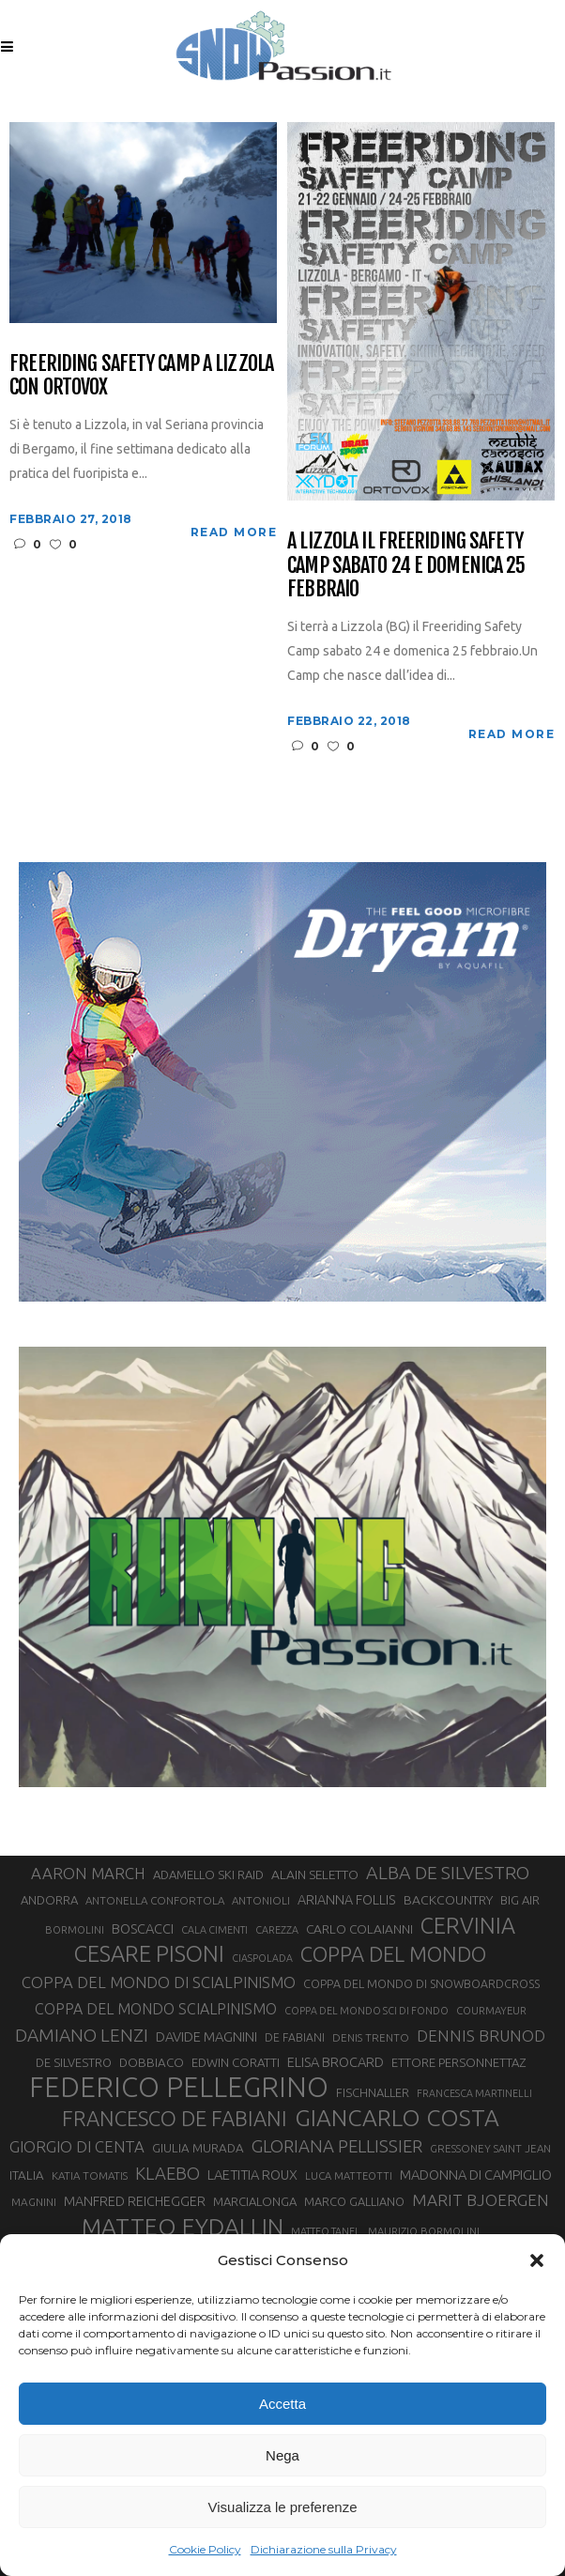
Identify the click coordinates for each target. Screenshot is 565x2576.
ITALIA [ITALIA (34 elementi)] (26, 2175)
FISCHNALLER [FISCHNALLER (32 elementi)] (372, 2092)
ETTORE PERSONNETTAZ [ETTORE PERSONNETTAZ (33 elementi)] (458, 2062)
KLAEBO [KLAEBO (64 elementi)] (167, 2173)
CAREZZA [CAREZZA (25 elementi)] (276, 1930)
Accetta (282, 2404)
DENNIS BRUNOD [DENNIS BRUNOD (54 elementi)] (481, 2035)
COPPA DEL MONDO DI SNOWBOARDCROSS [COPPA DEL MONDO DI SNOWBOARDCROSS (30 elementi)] (421, 1983)
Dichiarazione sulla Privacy (324, 2549)
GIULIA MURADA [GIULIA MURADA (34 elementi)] (198, 2148)
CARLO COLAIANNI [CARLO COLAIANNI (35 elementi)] (359, 1928)
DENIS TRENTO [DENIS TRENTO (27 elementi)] (370, 2037)
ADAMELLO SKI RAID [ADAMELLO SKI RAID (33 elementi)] (208, 1874)
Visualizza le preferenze (283, 2507)
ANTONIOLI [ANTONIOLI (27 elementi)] (261, 1900)
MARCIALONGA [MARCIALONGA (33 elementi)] (255, 2201)
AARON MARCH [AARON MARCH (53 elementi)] (88, 1873)
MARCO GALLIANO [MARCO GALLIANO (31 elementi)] (354, 2201)
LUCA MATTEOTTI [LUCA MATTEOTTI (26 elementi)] (348, 2176)
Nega (282, 2455)
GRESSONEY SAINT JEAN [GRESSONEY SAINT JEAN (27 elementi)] (490, 2148)
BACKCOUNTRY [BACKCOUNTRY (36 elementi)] (448, 1899)
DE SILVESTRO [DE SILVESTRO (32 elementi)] (74, 2062)
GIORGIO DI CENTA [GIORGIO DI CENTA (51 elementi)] (77, 2146)
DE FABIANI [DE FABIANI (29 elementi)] (295, 2037)
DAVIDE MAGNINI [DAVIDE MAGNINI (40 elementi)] (206, 2036)
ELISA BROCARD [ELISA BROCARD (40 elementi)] (335, 2062)
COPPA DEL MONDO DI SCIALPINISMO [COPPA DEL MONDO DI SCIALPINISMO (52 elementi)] (159, 1982)
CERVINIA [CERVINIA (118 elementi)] (467, 1925)
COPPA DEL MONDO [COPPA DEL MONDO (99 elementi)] (393, 1954)
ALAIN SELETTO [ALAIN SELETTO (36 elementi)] (315, 1874)
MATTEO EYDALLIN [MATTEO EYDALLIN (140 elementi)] (182, 2226)
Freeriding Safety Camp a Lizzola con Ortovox (141, 375)
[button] (536, 2260)
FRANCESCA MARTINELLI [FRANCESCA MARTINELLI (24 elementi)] (474, 2093)
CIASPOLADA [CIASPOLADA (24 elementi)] (262, 1958)
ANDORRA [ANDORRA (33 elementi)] (49, 1899)
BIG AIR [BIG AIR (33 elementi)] (520, 1899)
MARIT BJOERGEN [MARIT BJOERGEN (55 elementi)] (480, 2200)
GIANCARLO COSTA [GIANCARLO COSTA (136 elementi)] (397, 2118)
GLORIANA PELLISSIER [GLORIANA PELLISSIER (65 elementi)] (337, 2146)
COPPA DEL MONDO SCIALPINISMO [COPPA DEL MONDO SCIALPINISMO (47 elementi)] (156, 2008)
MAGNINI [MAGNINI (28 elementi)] (33, 2202)
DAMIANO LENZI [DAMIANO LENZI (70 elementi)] (81, 2035)
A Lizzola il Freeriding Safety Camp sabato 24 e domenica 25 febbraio (406, 564)
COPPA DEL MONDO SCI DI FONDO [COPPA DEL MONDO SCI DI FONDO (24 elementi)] (366, 2010)
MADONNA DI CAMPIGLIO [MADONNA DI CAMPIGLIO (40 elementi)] (476, 2175)
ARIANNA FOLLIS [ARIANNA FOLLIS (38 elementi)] (347, 1899)
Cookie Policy (205, 2549)
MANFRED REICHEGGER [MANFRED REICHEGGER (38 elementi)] (135, 2201)
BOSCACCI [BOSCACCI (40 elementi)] (143, 1928)
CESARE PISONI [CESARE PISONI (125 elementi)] (149, 1954)
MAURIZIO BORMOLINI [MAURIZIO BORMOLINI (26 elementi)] (424, 2231)
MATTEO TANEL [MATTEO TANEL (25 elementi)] (325, 2231)
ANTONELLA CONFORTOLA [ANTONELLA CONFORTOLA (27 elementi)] (154, 1900)
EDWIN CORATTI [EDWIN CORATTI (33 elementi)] (235, 2062)
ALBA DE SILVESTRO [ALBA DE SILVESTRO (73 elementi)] (447, 1872)
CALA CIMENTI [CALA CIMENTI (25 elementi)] (214, 1930)
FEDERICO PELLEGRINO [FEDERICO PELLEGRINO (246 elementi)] (178, 2087)
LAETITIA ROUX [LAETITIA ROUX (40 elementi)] (252, 2175)
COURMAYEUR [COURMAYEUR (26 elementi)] (491, 2010)
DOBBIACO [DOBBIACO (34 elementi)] (151, 2063)
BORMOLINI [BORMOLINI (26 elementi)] (74, 1930)
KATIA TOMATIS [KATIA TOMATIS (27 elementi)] (90, 2175)
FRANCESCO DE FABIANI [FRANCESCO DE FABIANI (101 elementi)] (174, 2118)
